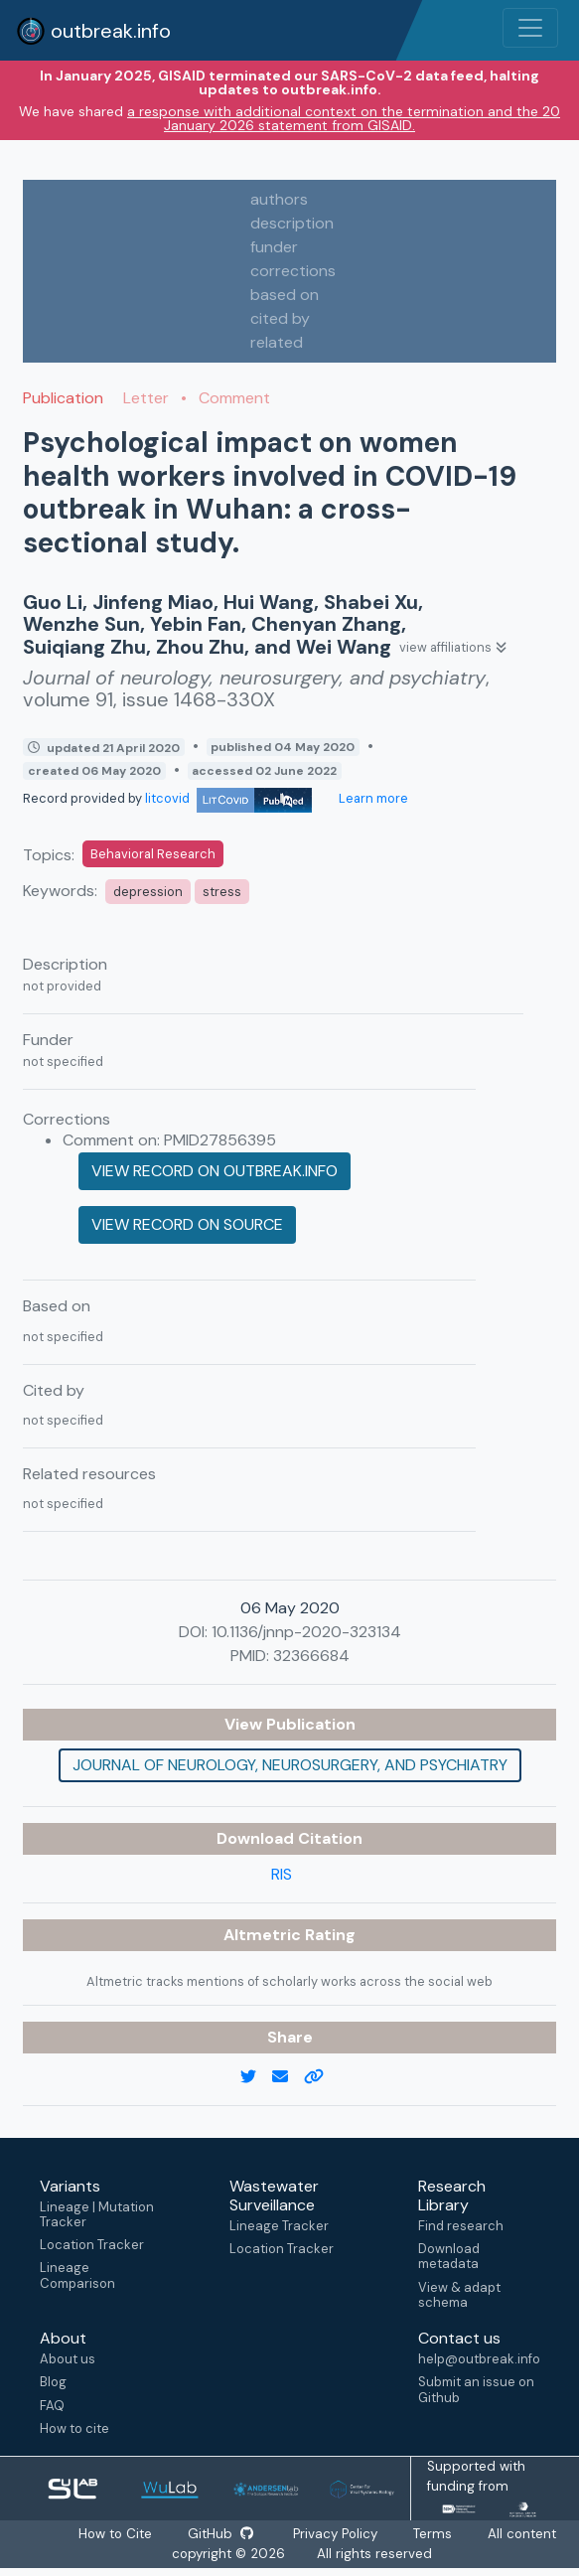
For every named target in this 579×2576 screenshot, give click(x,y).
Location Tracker (92, 2244)
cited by (280, 318)
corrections (293, 270)
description (292, 223)
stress (222, 891)
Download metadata (449, 2256)
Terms (437, 2533)
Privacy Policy (338, 2533)
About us (67, 2358)
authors (279, 199)
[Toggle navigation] (530, 28)
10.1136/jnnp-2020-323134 (306, 1631)
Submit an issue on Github (476, 2389)
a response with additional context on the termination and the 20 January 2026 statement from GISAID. (343, 118)
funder (274, 246)
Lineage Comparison (77, 2275)
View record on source (187, 1224)
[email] (288, 2077)
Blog (53, 2381)
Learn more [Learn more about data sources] (372, 798)
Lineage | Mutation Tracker (97, 2214)
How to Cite (114, 2533)
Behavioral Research (153, 853)
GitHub (221, 2533)
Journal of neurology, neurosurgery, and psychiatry (289, 1764)
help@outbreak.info (478, 2358)
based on (284, 294)
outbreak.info (93, 31)
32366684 (311, 1655)
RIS (281, 1874)
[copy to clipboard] (322, 2077)
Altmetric (264, 1934)
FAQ (52, 2405)
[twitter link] (256, 2077)
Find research (461, 2225)
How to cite (74, 2428)
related (276, 342)
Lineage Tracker (279, 2225)
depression (148, 891)
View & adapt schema (459, 2295)
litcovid (228, 798)
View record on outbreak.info (214, 1170)
